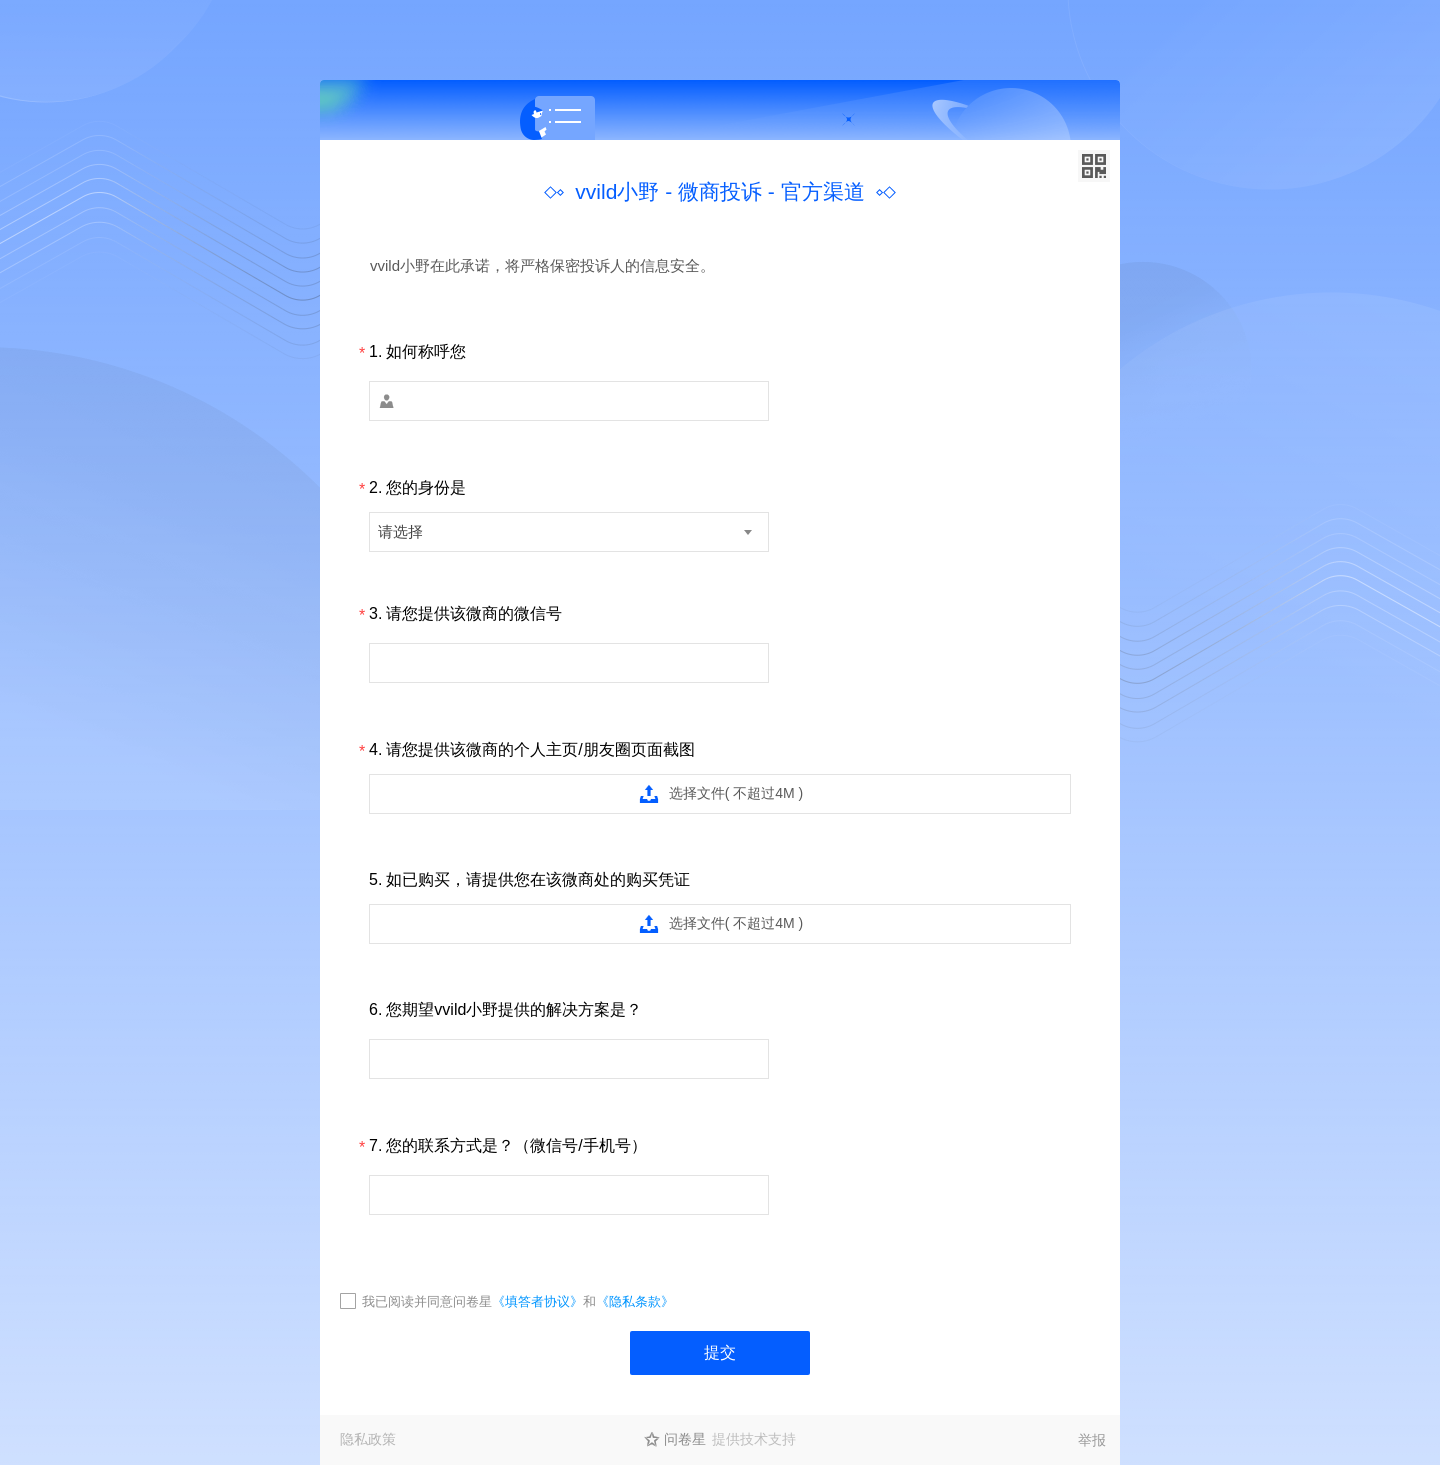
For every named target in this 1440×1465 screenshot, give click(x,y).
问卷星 (685, 1439)
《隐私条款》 (635, 1301)
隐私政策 (368, 1439)
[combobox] (569, 532)
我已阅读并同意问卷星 (427, 1301)
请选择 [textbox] (400, 531)
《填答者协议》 (537, 1301)
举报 (1092, 1440)
